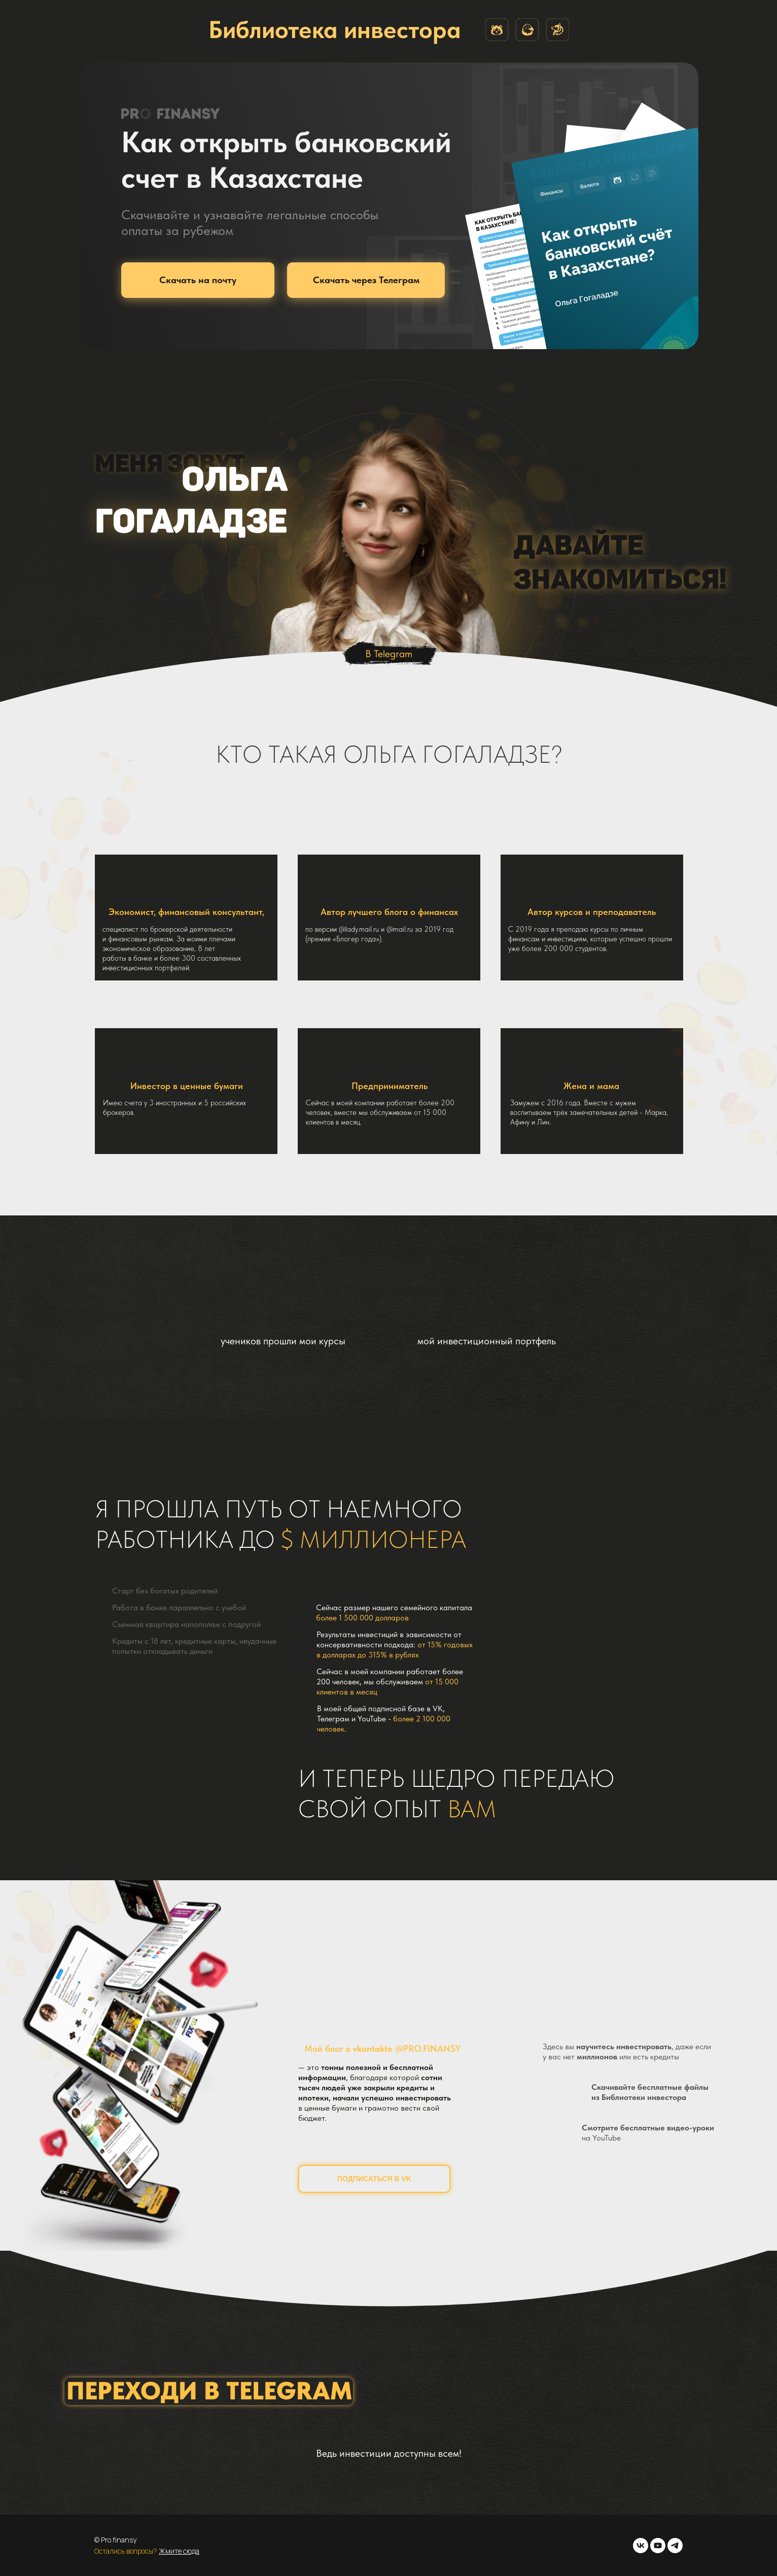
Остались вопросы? (126, 2551)
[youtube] (657, 2545)
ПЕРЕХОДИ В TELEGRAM (209, 2390)
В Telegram (388, 654)
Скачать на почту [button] (197, 280)
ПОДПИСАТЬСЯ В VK (374, 2179)
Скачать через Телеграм (366, 280)
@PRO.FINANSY (428, 2048)
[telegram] (675, 2545)
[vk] (640, 2545)
